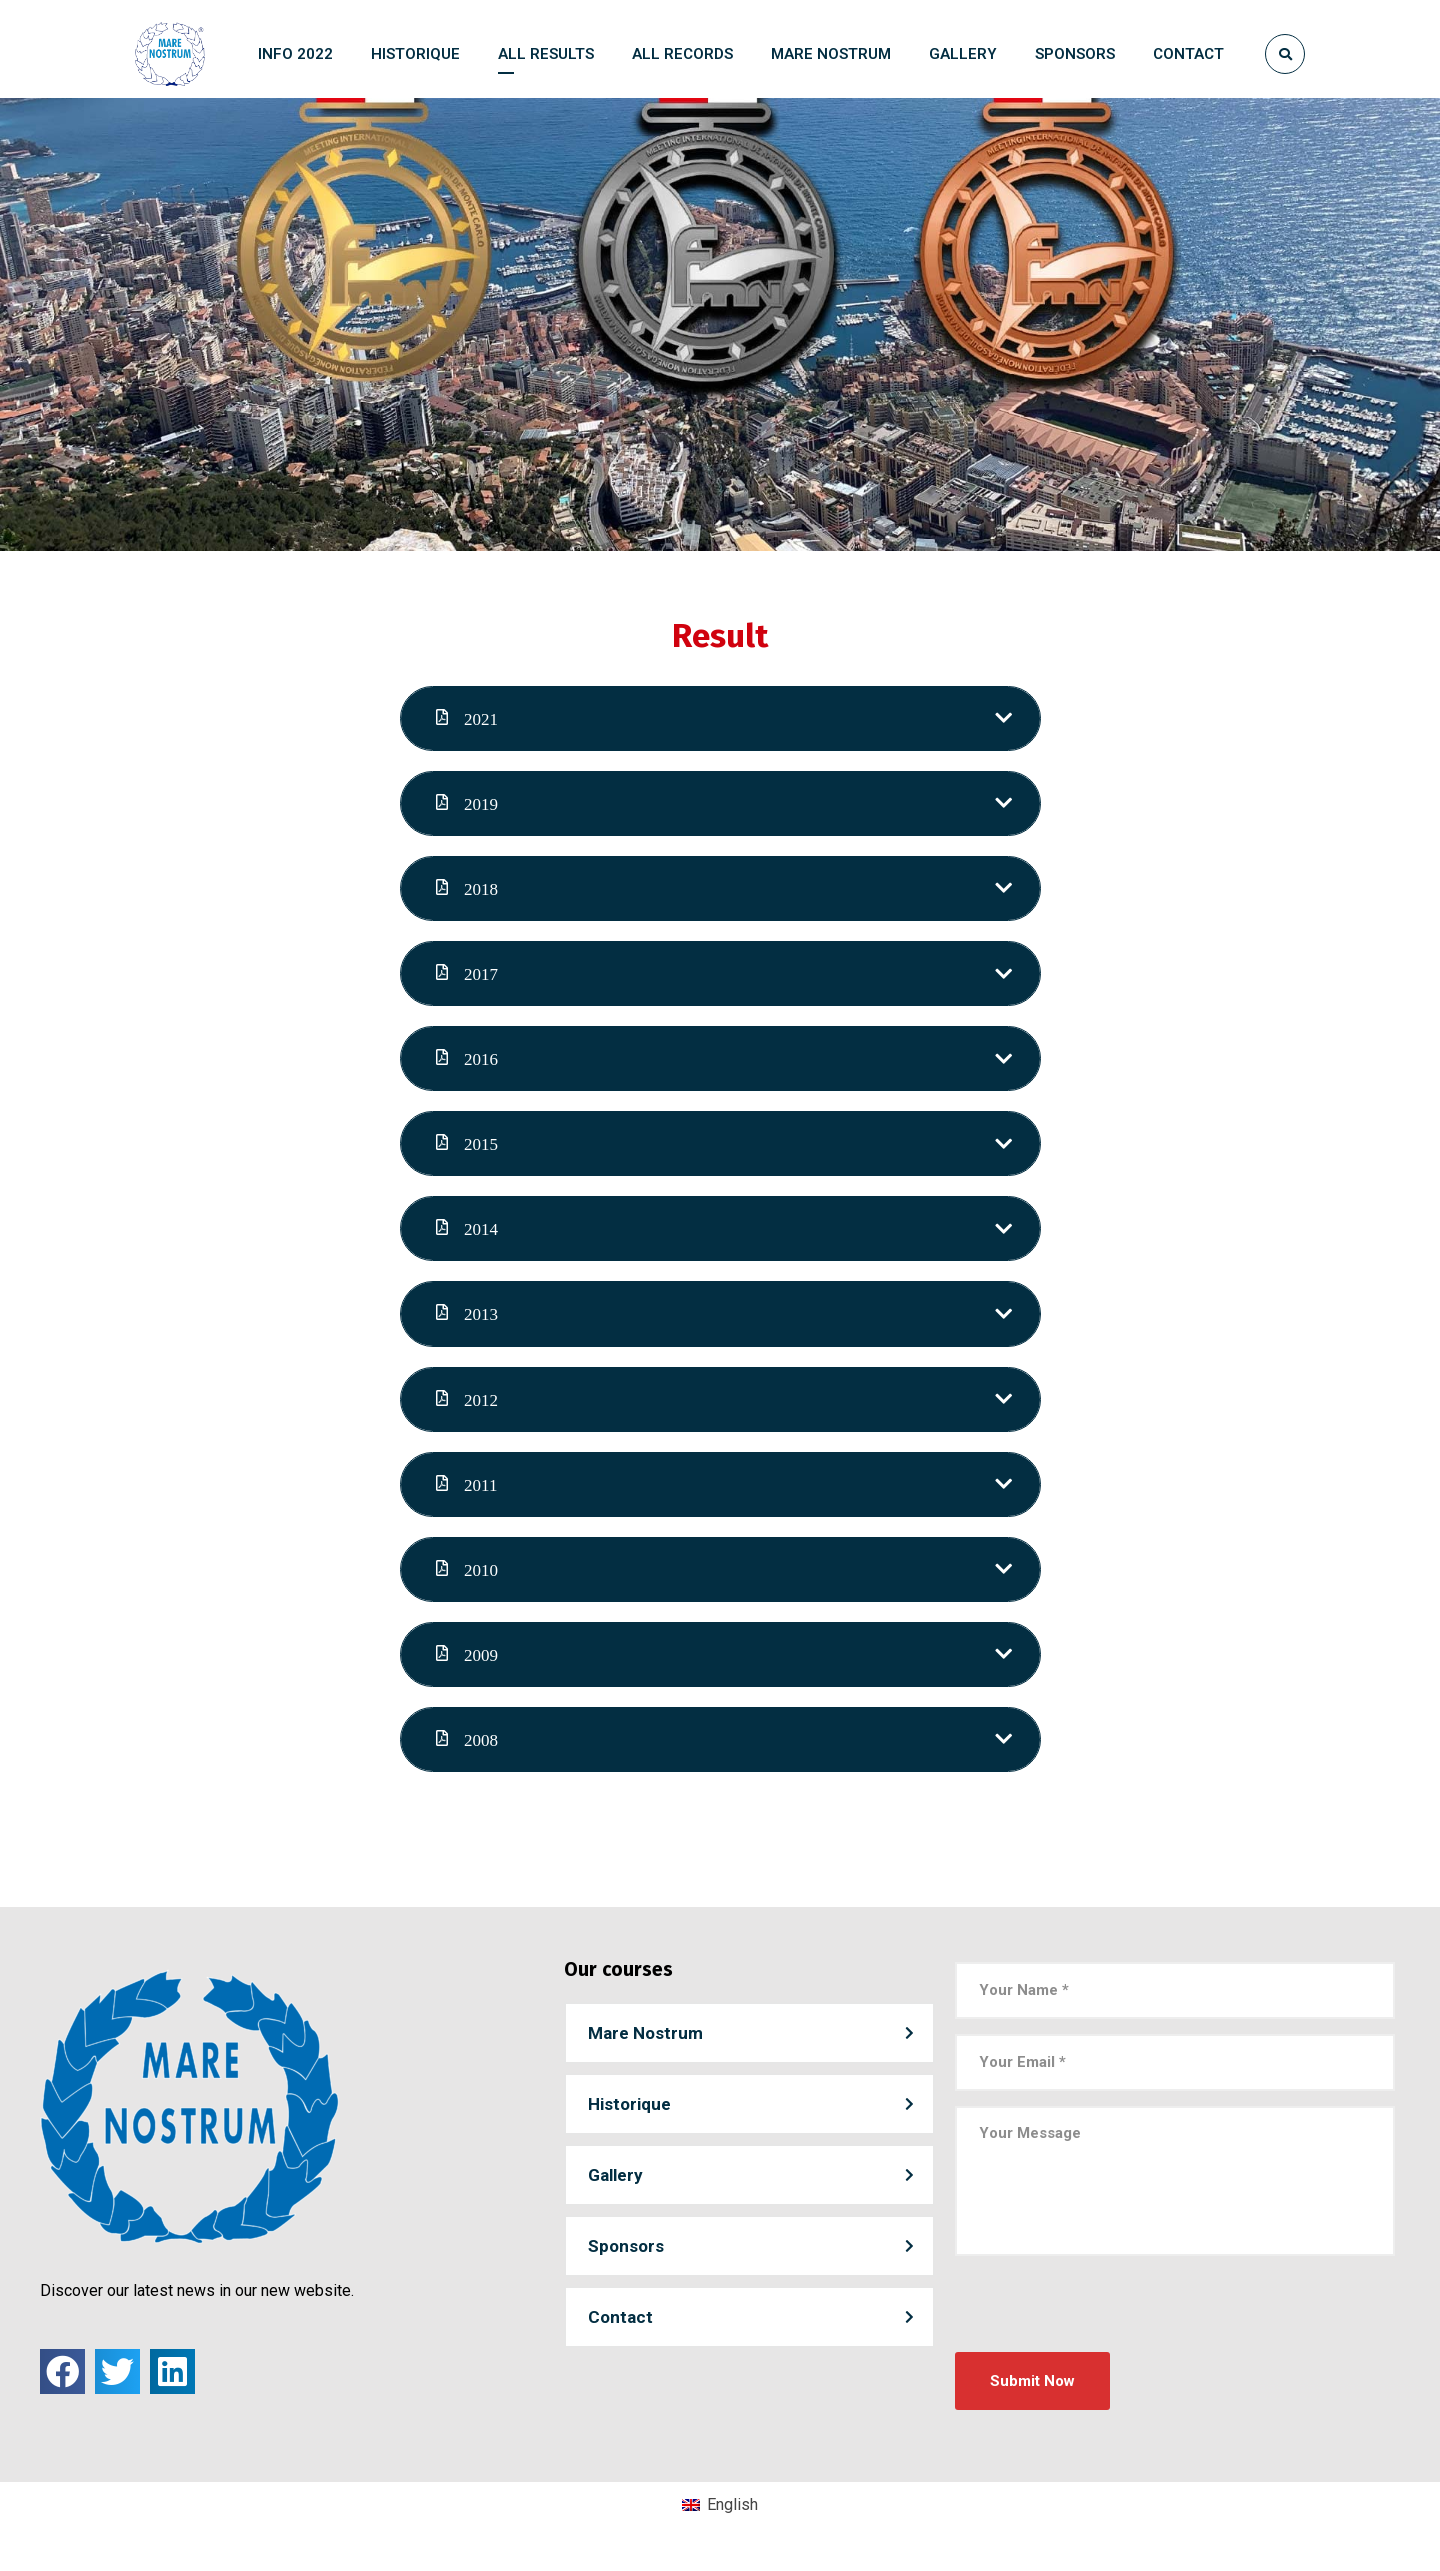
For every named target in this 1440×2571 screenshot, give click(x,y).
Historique (629, 2118)
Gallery (615, 2189)
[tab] (720, 721)
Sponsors (626, 2260)
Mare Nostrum (645, 2047)
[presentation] (1107, 2327)
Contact (620, 2331)
